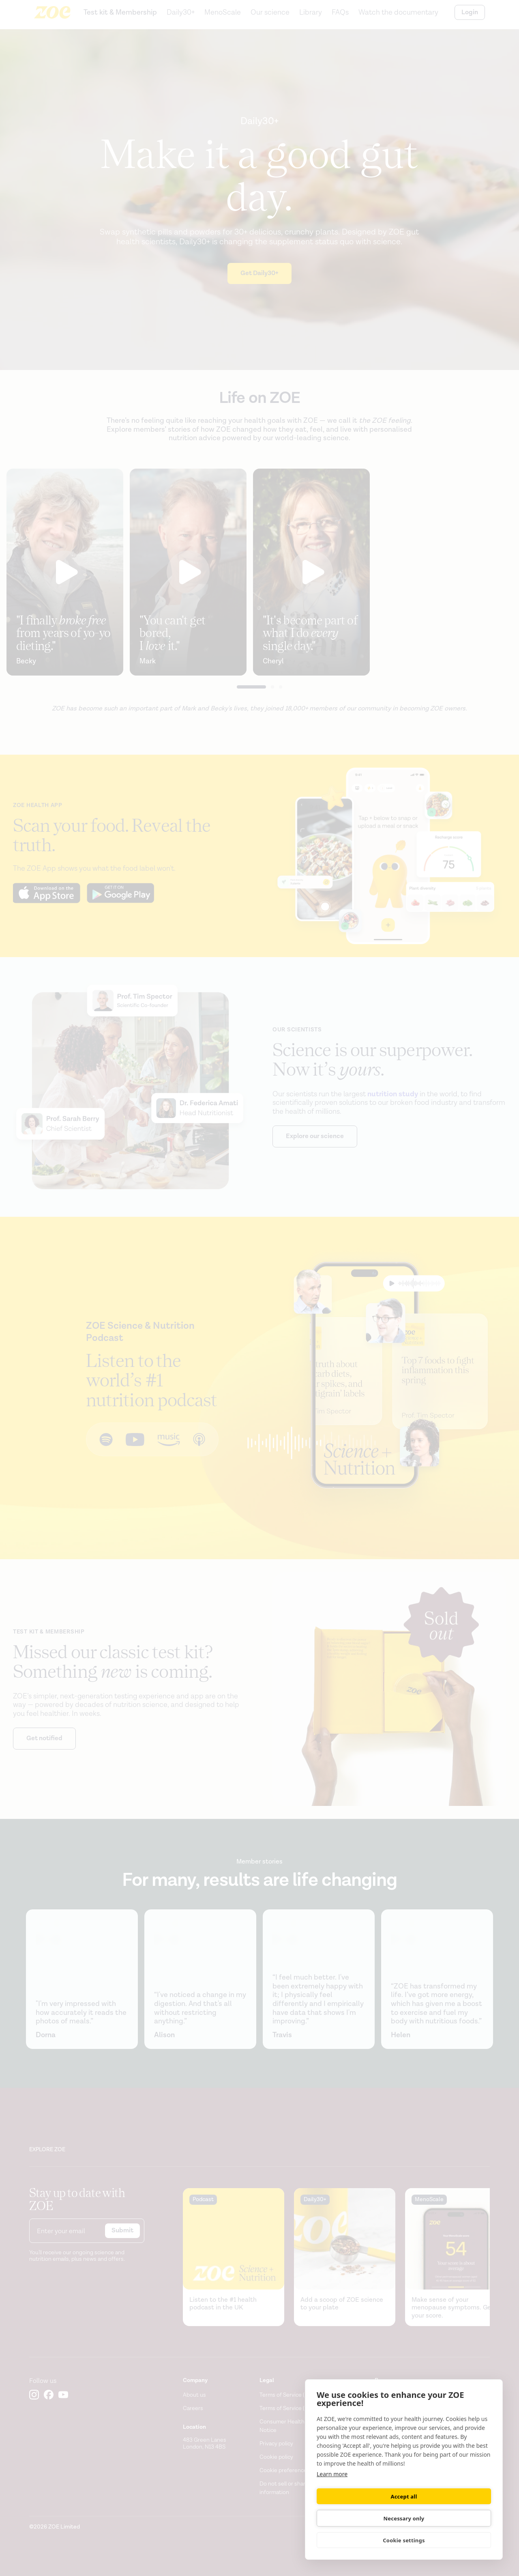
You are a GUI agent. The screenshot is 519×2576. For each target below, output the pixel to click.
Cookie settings (404, 2540)
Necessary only (448, 2518)
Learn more (332, 2495)
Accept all (358, 2518)
